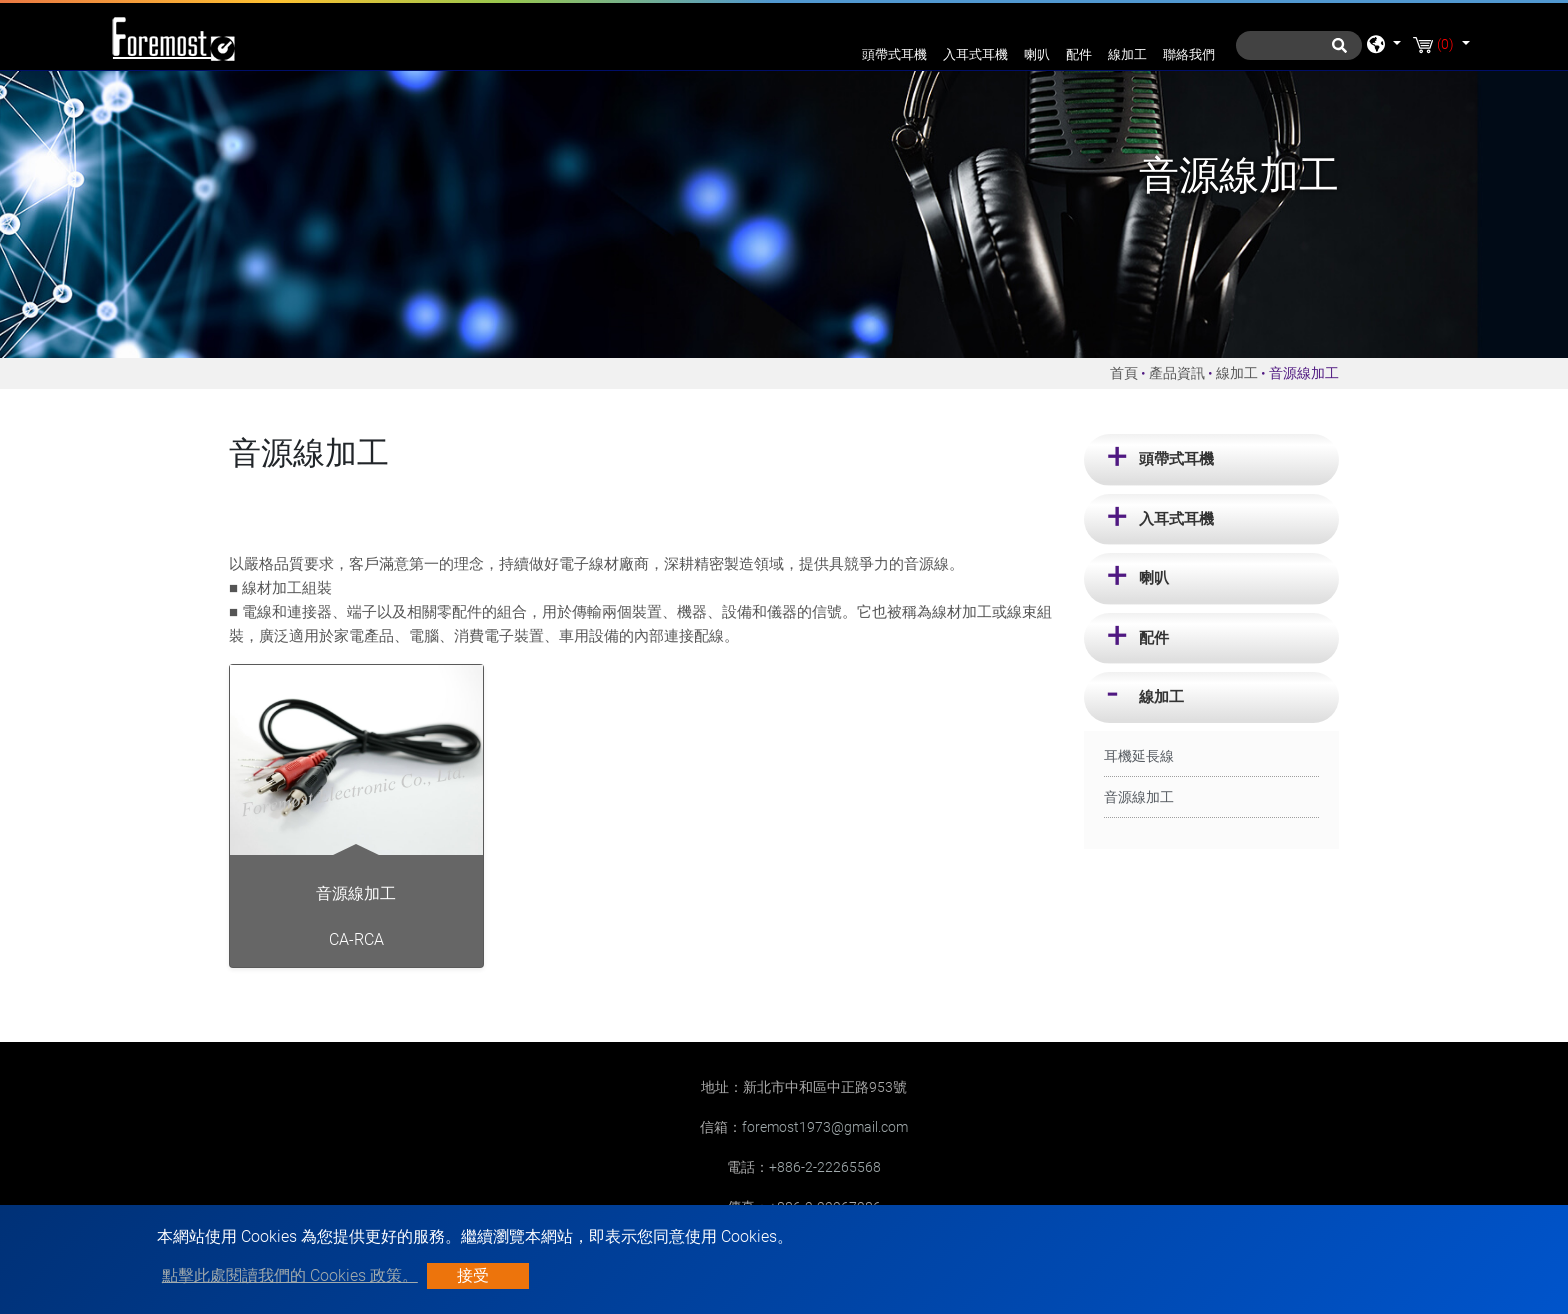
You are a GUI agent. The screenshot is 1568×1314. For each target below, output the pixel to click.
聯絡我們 (1189, 54)
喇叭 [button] (1154, 578)
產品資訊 (1177, 373)
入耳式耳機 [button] (1176, 519)
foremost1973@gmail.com (825, 1127)
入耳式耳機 (975, 54)
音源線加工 (1139, 797)
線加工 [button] (1161, 697)
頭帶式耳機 (894, 54)
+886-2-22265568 (825, 1167)
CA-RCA (356, 939)
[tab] (1211, 460)
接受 (473, 1275)
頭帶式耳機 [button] (1176, 459)
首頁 (1124, 373)
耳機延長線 (1139, 756)
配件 (1079, 54)
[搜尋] (1299, 45)
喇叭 (1037, 54)
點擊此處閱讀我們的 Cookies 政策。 (290, 1275)
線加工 (1127, 54)
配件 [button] (1154, 638)
